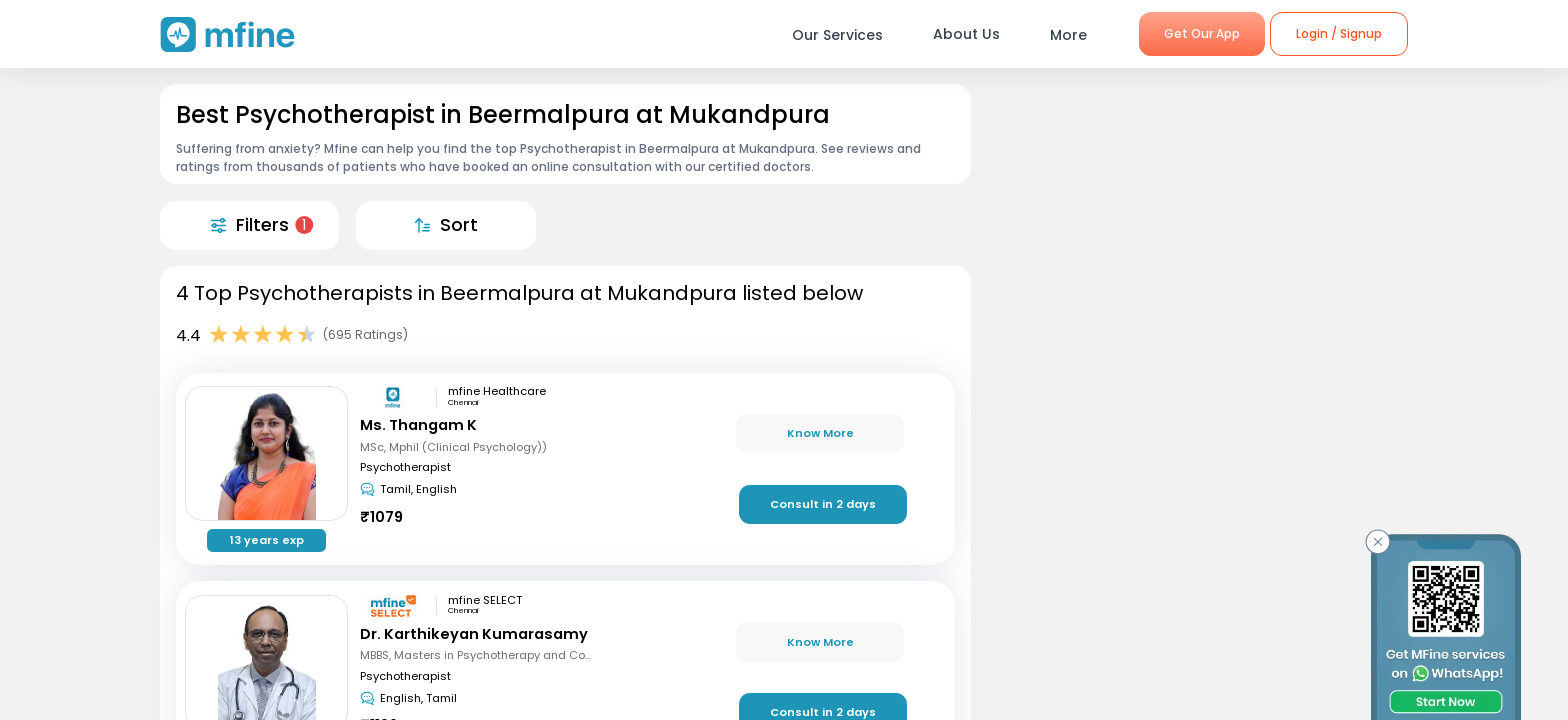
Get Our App (1202, 33)
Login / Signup (1339, 33)
